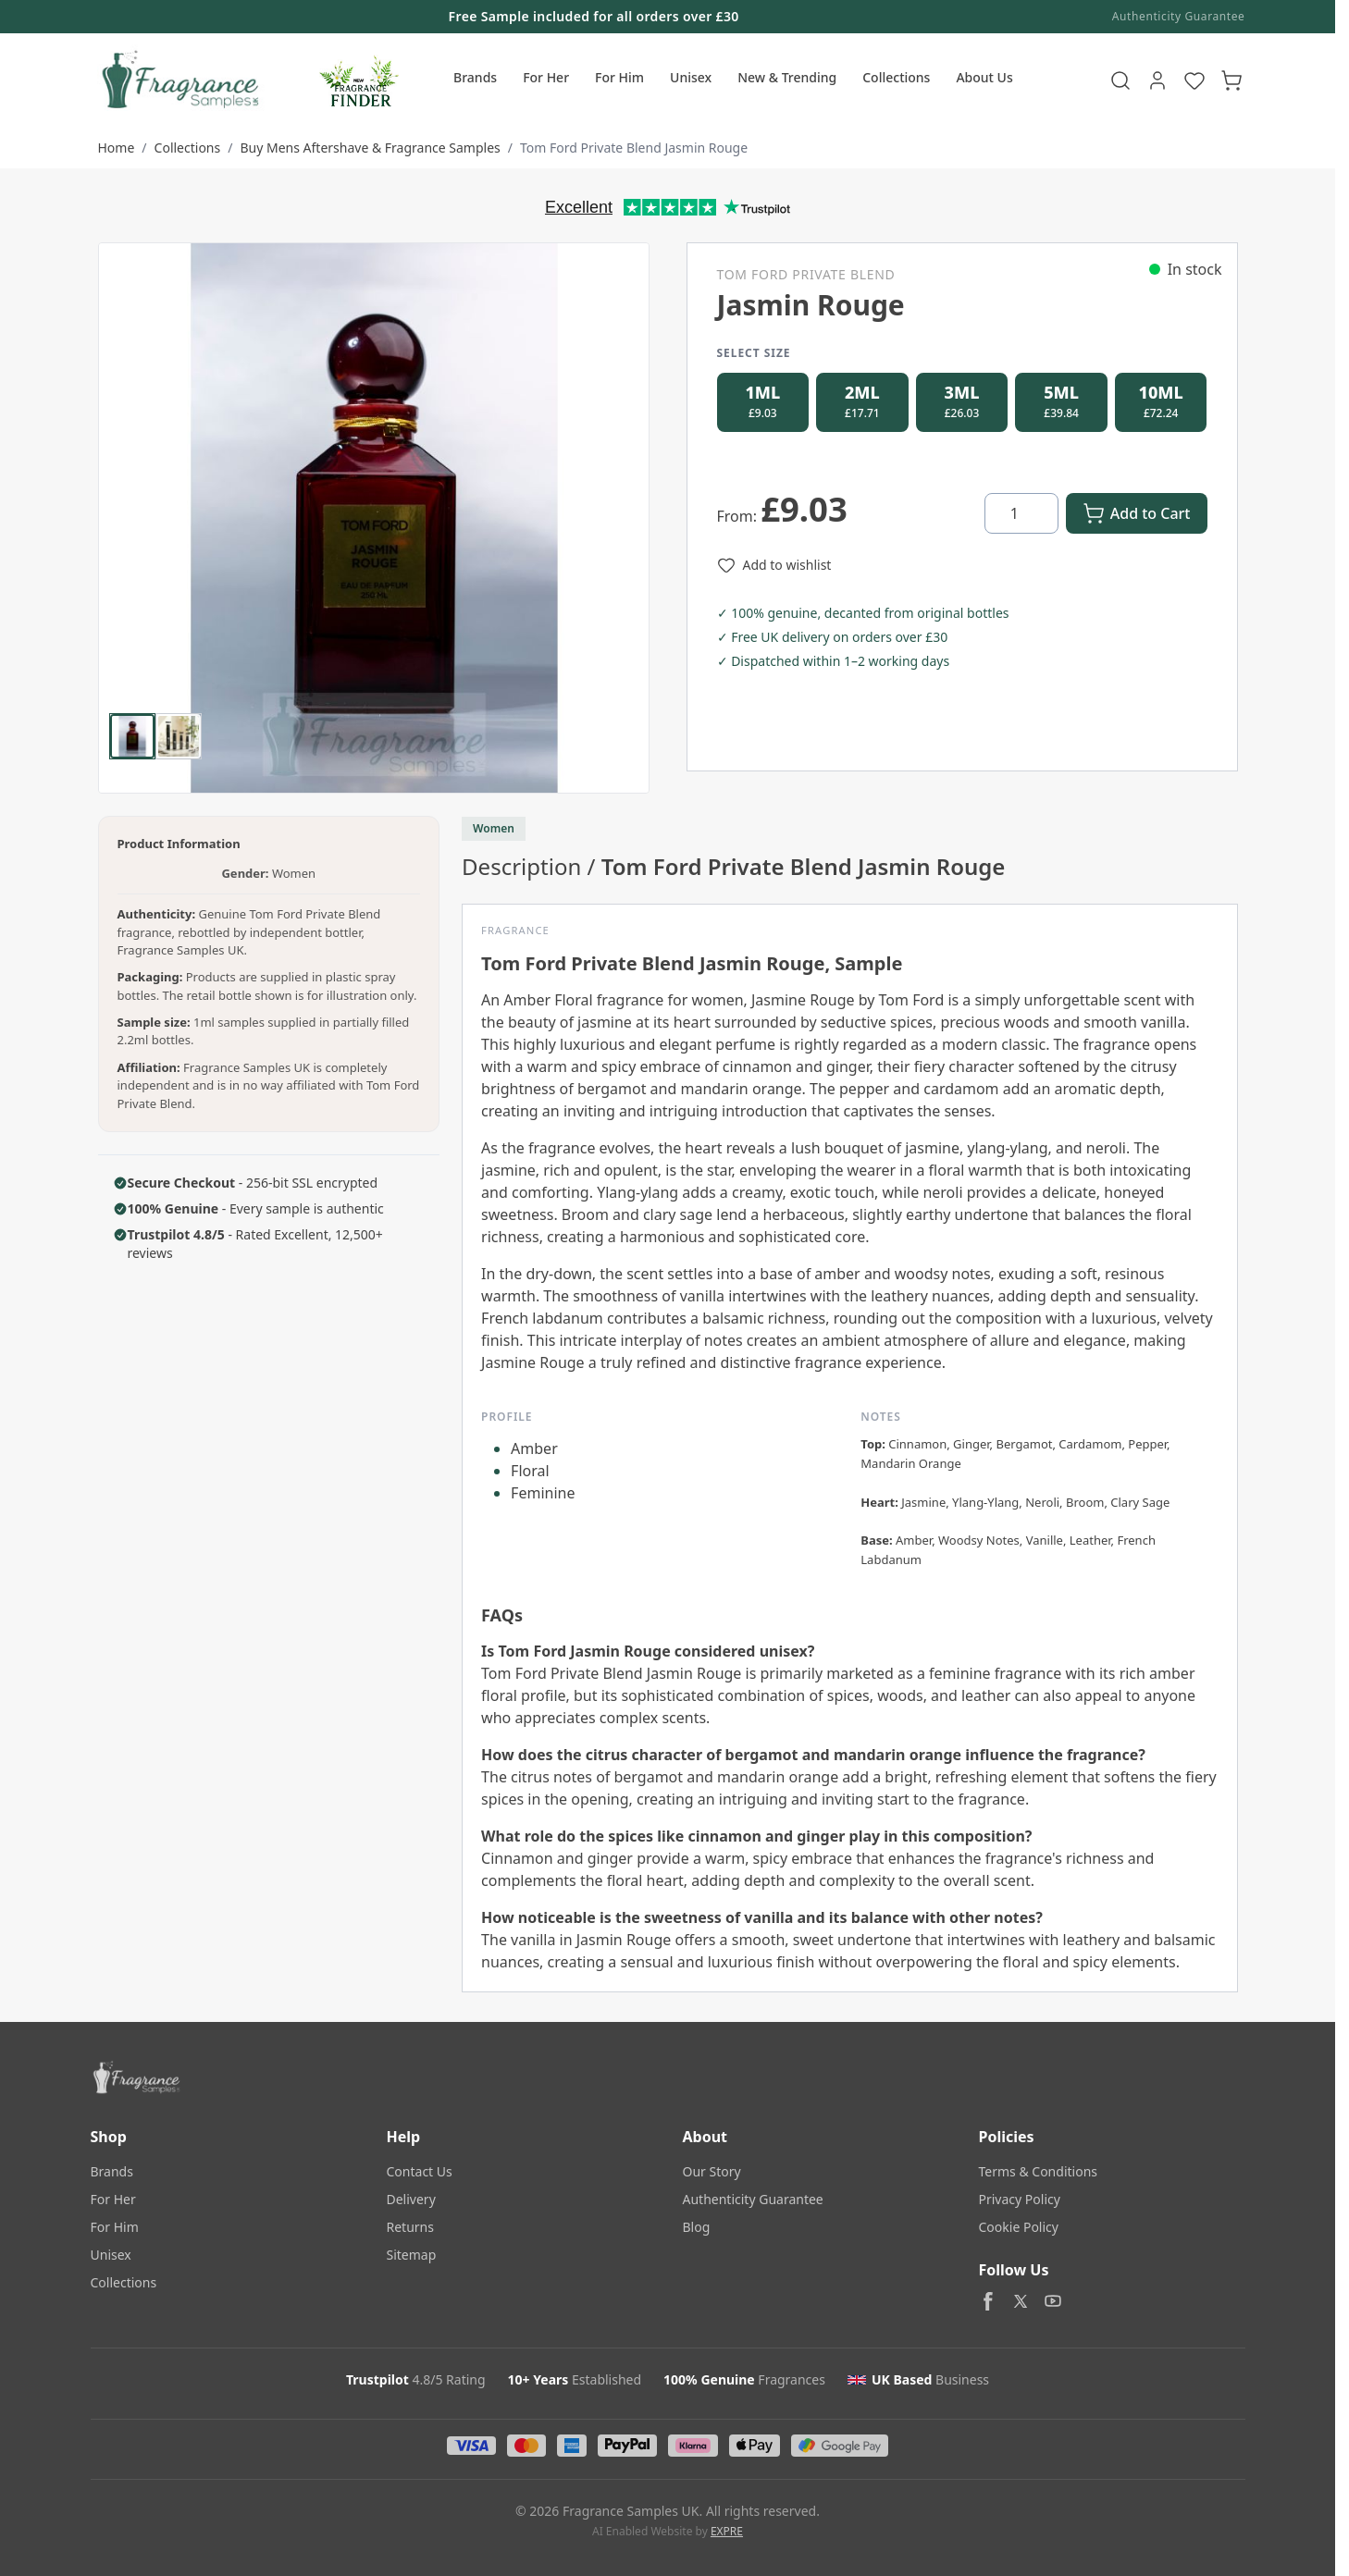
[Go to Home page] (178, 80)
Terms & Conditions (1038, 2171)
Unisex (691, 77)
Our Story (712, 2171)
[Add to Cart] (1136, 519)
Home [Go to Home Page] (116, 147)
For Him (619, 77)
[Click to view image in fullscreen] (374, 518)
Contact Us (419, 2171)
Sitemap (412, 2254)
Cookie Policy (1018, 2227)
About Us (984, 77)
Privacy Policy (1019, 2199)
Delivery (411, 2199)
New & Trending (786, 77)
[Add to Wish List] (774, 570)
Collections (896, 77)
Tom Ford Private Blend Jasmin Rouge (634, 147)
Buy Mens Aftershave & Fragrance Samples (370, 147)
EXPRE (727, 2531)
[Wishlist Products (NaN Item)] (1194, 80)
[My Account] (1157, 80)
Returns (410, 2227)
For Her (546, 77)
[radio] (763, 405)
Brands (475, 77)
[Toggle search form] (1120, 80)
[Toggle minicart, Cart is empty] (1231, 80)
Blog (697, 2227)
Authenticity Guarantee (1178, 16)
